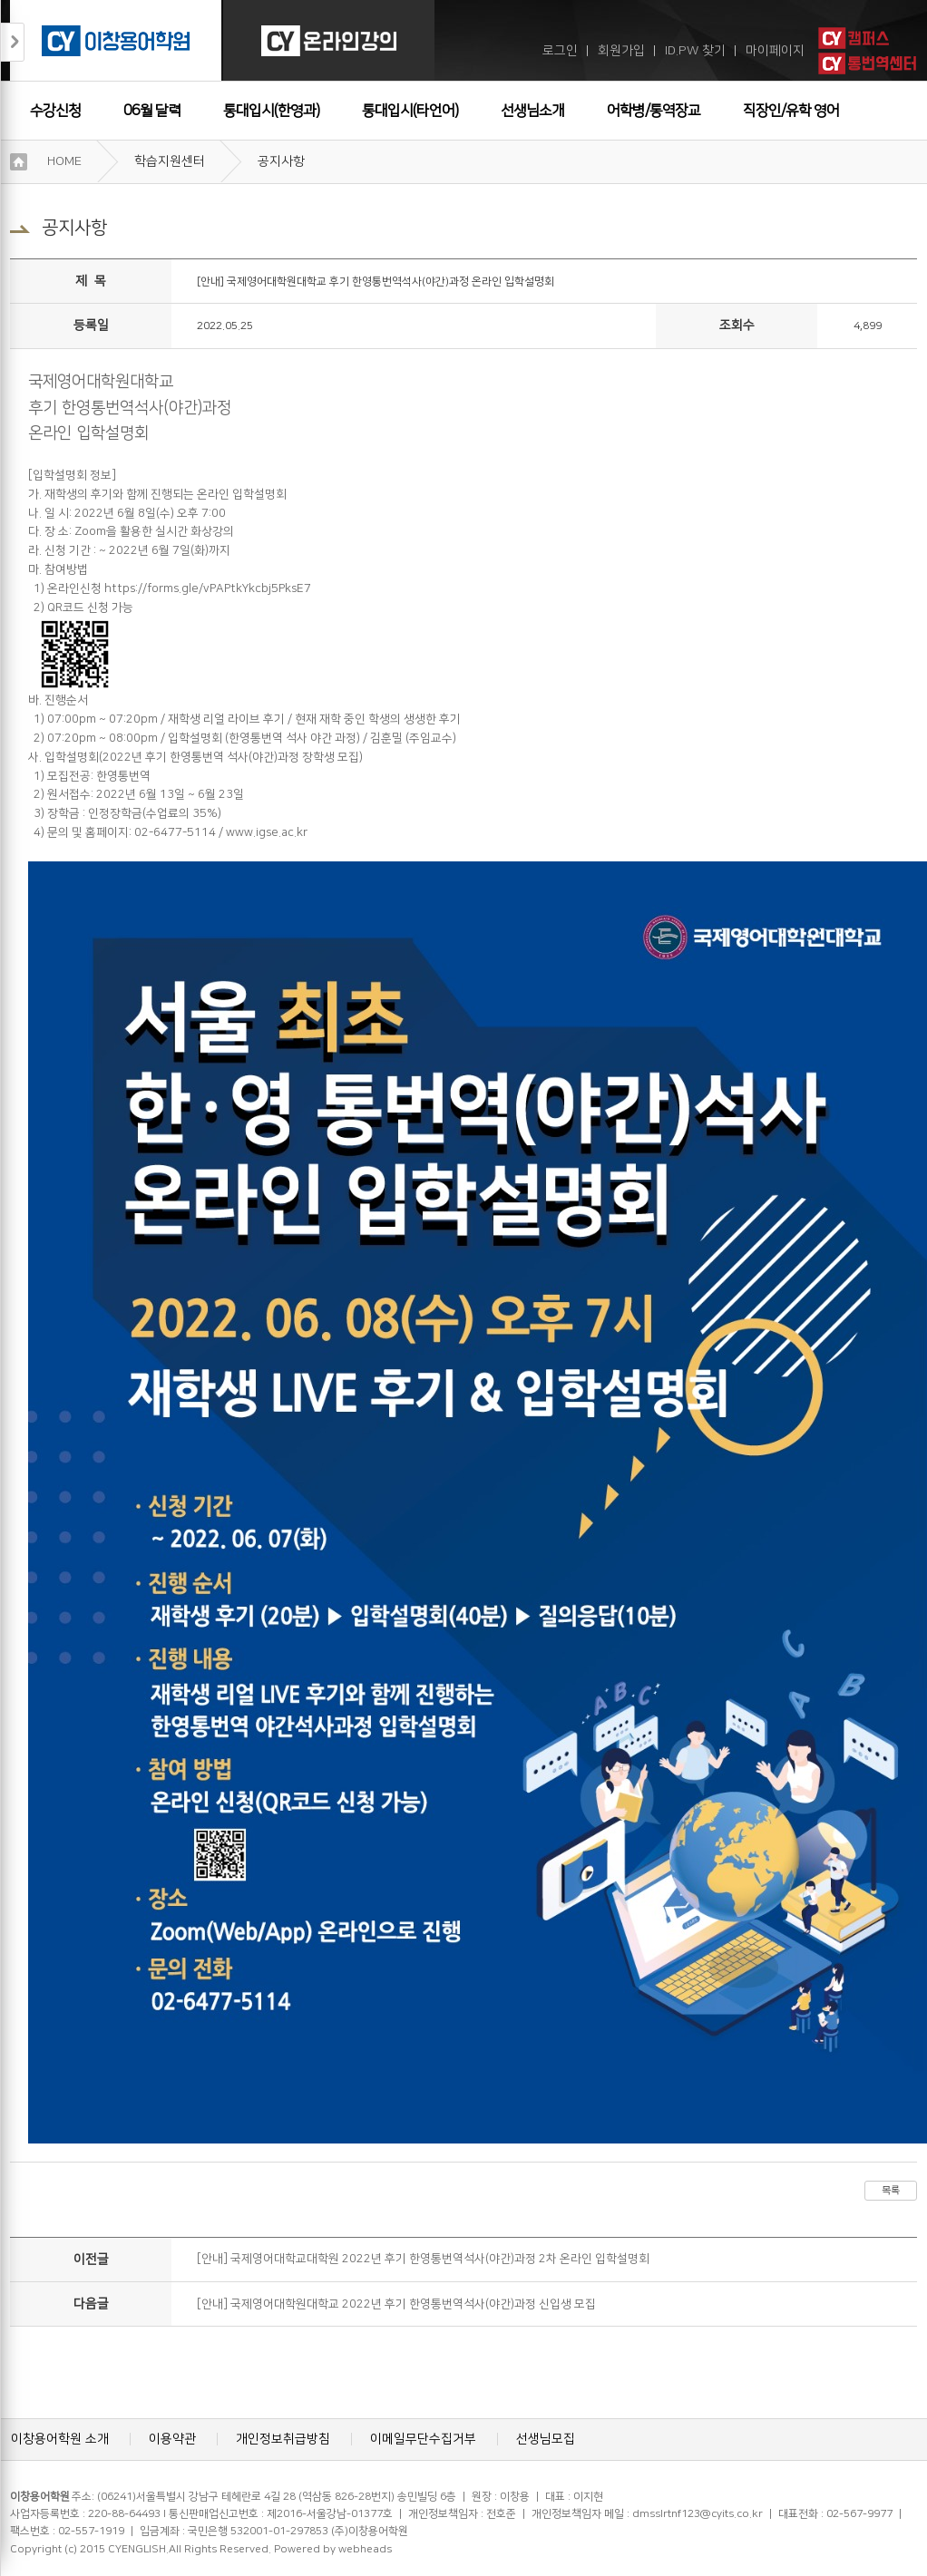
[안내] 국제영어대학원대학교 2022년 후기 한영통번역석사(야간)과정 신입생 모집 (396, 2304)
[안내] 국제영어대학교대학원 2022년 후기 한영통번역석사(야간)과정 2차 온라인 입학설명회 (423, 2258)
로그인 (560, 51)
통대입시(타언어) (410, 110)
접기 (12, 42)
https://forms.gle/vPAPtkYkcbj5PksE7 (207, 588)
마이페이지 (775, 51)
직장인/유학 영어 (791, 110)
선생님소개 (532, 110)
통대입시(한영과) (271, 110)
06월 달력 (152, 110)
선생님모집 (545, 2439)
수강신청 (55, 110)
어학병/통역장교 (653, 110)
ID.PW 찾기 (695, 51)
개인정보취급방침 (283, 2439)
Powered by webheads (333, 2549)
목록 (891, 2190)
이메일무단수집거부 (423, 2439)
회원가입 (621, 51)
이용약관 (172, 2439)
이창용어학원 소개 (60, 2439)
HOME (64, 161)
